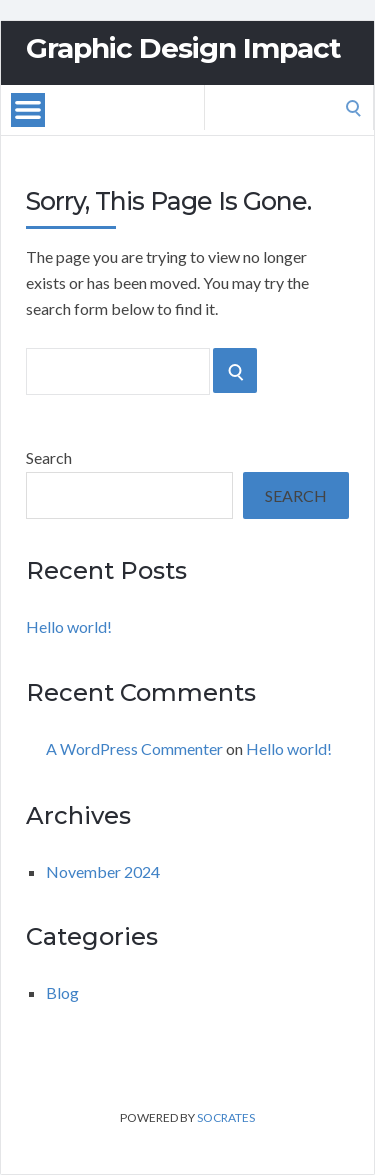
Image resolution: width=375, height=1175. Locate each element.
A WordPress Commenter (134, 748)
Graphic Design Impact (183, 48)
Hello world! (69, 626)
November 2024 (103, 871)
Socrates (226, 1117)
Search (49, 457)
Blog (62, 992)
